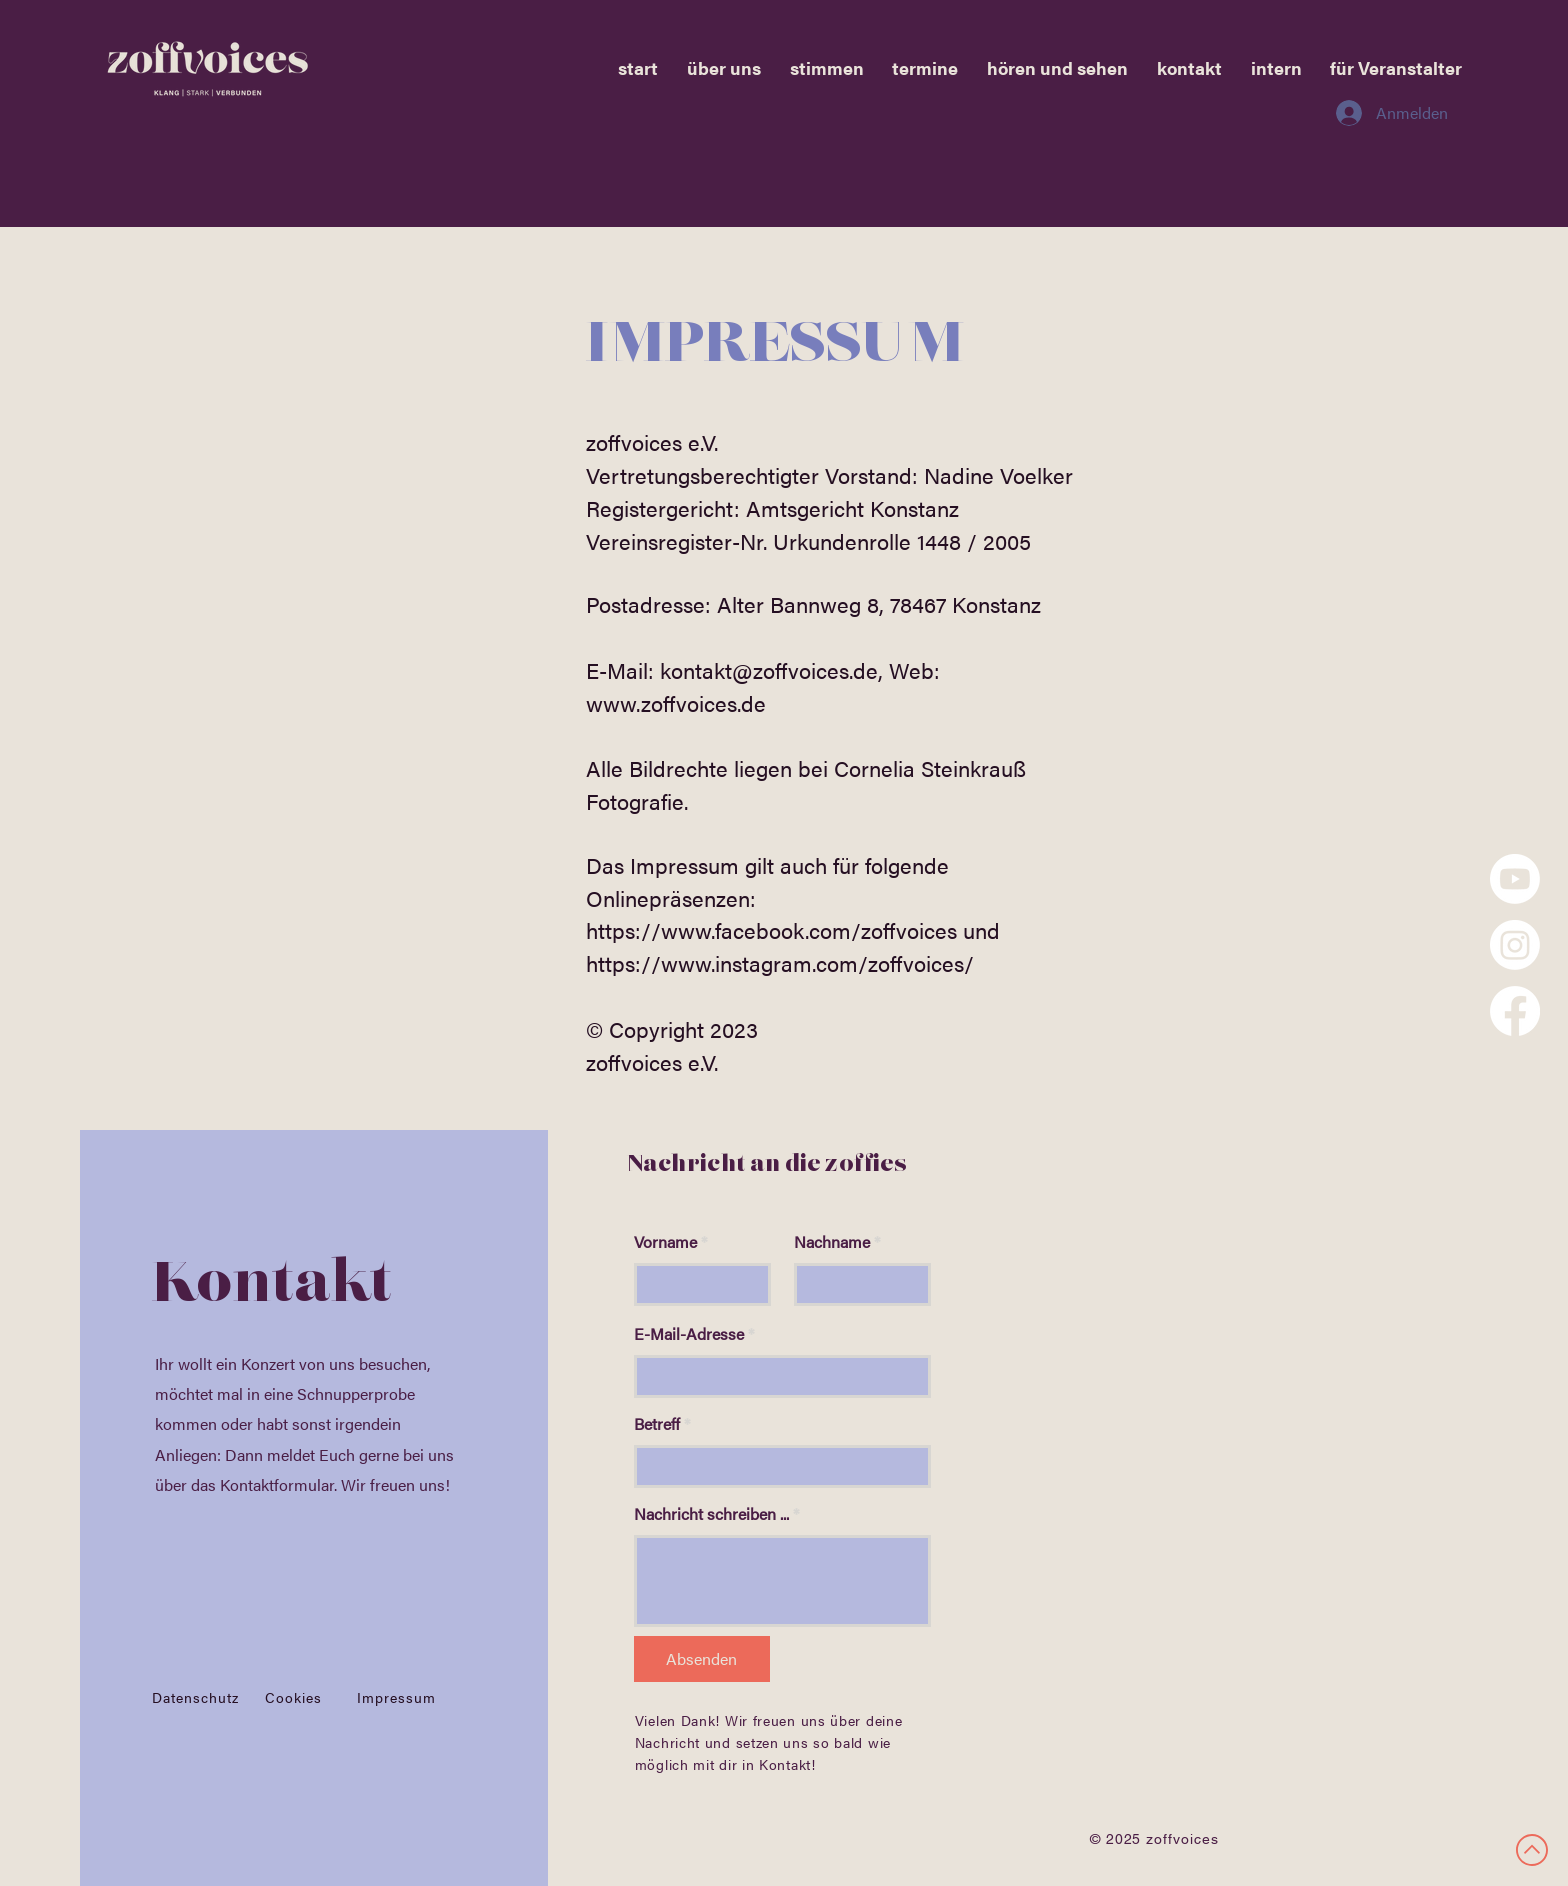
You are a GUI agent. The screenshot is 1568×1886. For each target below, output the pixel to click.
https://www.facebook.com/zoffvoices (771, 929)
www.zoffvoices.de (676, 702)
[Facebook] (1515, 1011)
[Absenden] (702, 1659)
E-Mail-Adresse (689, 1334)
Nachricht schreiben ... (711, 1514)
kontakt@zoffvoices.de (769, 669)
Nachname (832, 1242)
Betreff (657, 1424)
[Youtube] (1515, 879)
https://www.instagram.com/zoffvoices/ (780, 962)
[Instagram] (1515, 945)
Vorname (665, 1242)
